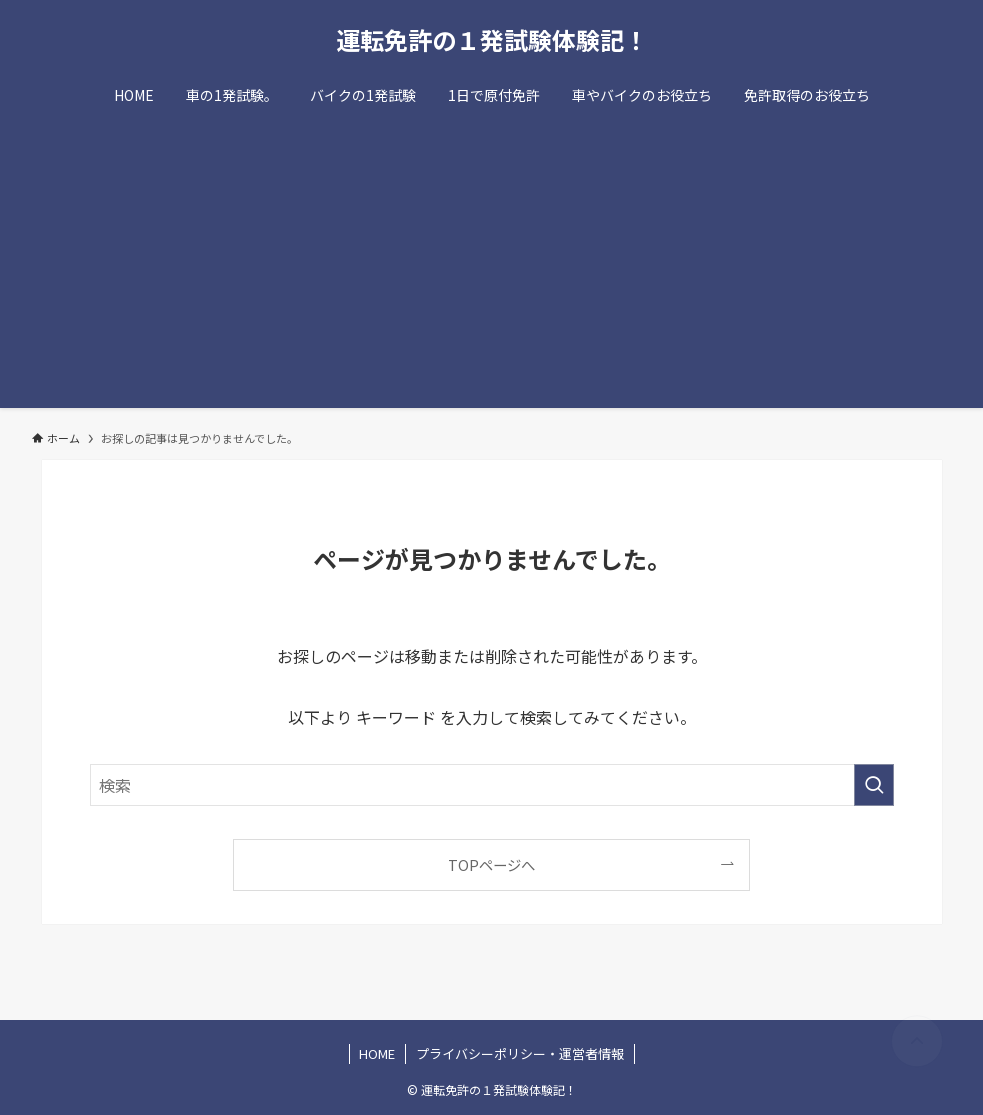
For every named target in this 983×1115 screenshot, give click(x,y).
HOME (377, 1053)
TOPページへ (491, 864)
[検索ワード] (492, 785)
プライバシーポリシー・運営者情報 (520, 1053)
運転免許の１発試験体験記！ (492, 40)
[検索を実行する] (874, 785)
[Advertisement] (491, 268)
